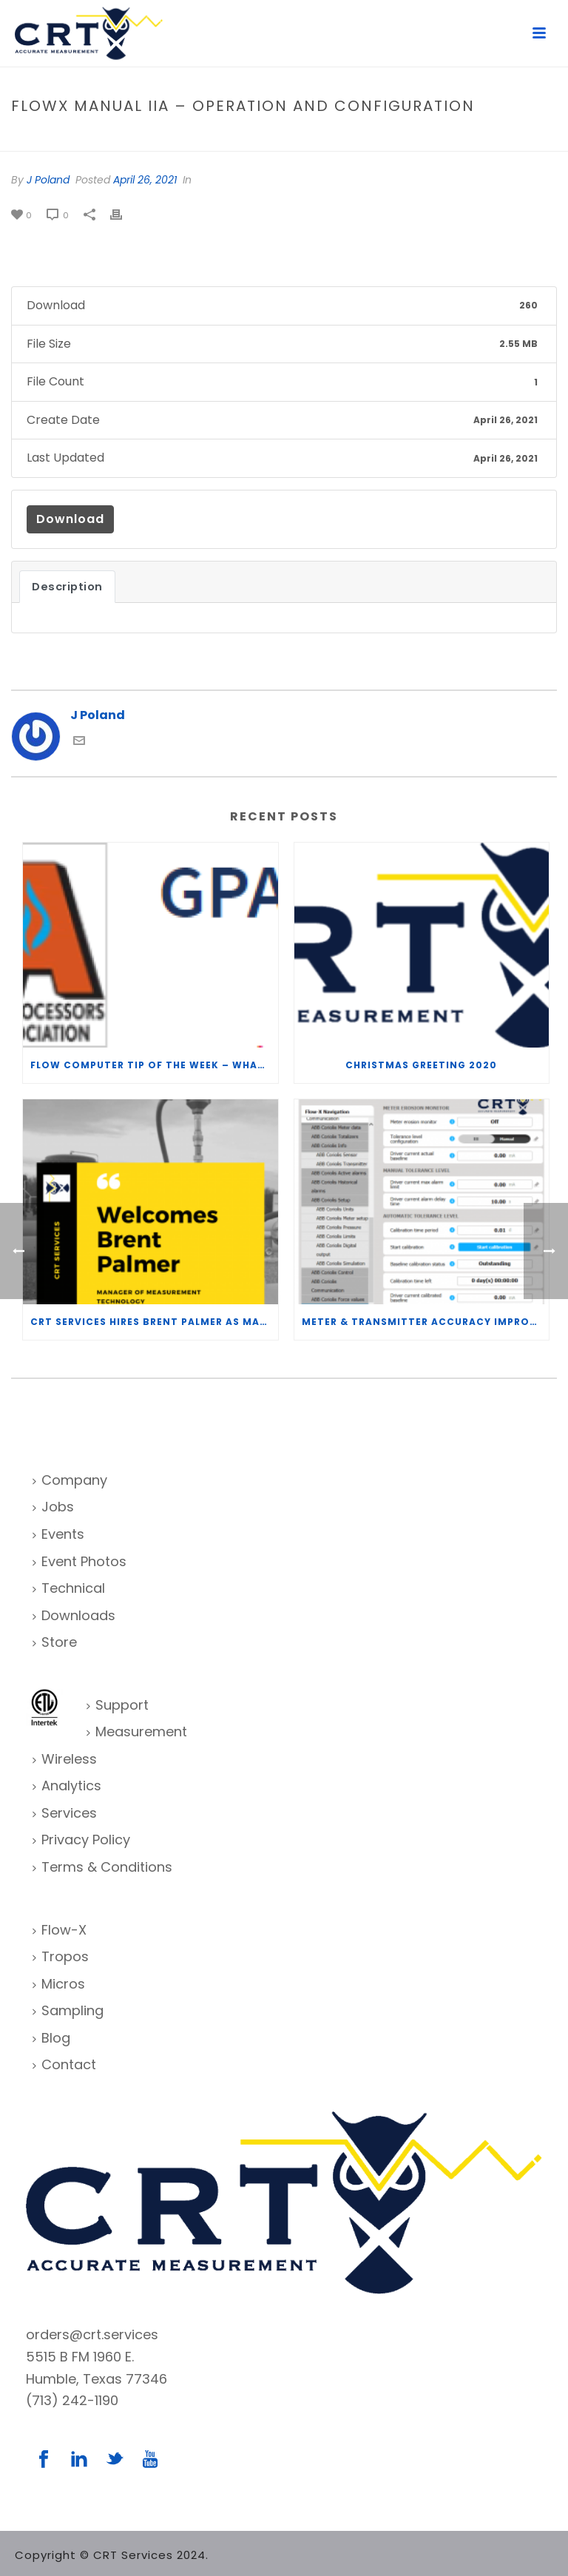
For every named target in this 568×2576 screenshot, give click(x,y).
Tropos (61, 1956)
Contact (64, 2064)
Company (70, 1480)
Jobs (53, 1506)
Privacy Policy (81, 1839)
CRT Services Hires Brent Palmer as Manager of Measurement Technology (154, 1321)
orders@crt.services (92, 2334)
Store (55, 1642)
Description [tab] (67, 586)
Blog (51, 2038)
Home (243, 137)
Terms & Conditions (102, 1867)
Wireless (65, 1759)
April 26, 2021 (145, 179)
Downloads (74, 1615)
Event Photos (79, 1561)
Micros (59, 1984)
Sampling (68, 2010)
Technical (69, 1588)
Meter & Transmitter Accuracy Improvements (426, 1321)
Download (70, 518)
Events (58, 1534)
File (275, 137)
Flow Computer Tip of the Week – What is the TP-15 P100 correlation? (154, 1065)
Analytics (67, 1785)
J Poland (48, 179)
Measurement (137, 1731)
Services (65, 1813)
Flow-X (60, 1930)
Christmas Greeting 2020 (421, 1065)
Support (118, 1705)
